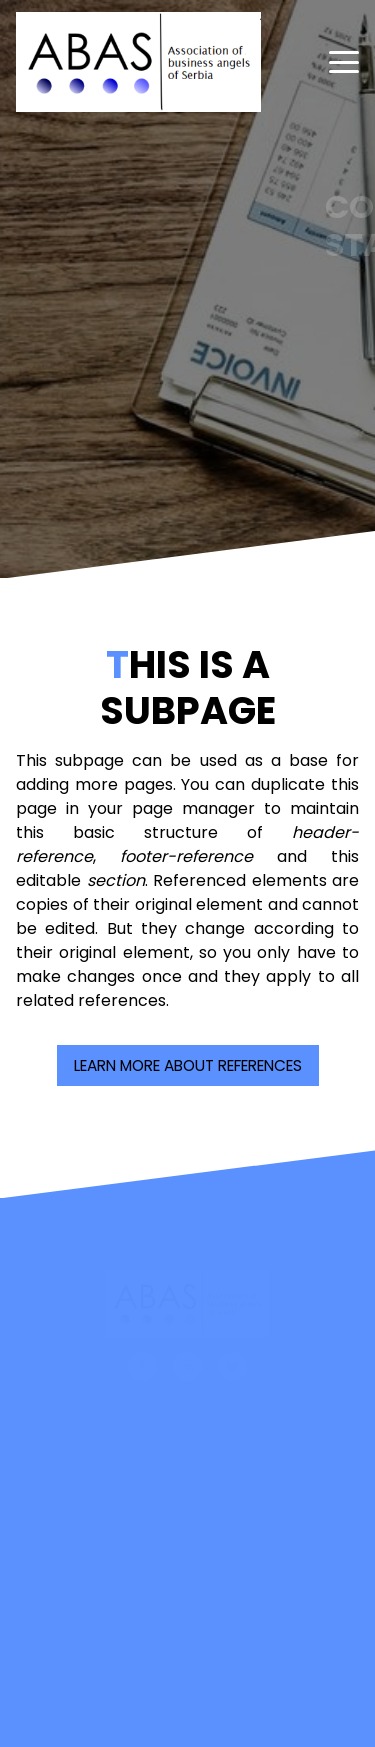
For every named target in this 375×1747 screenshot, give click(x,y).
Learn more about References (188, 1065)
